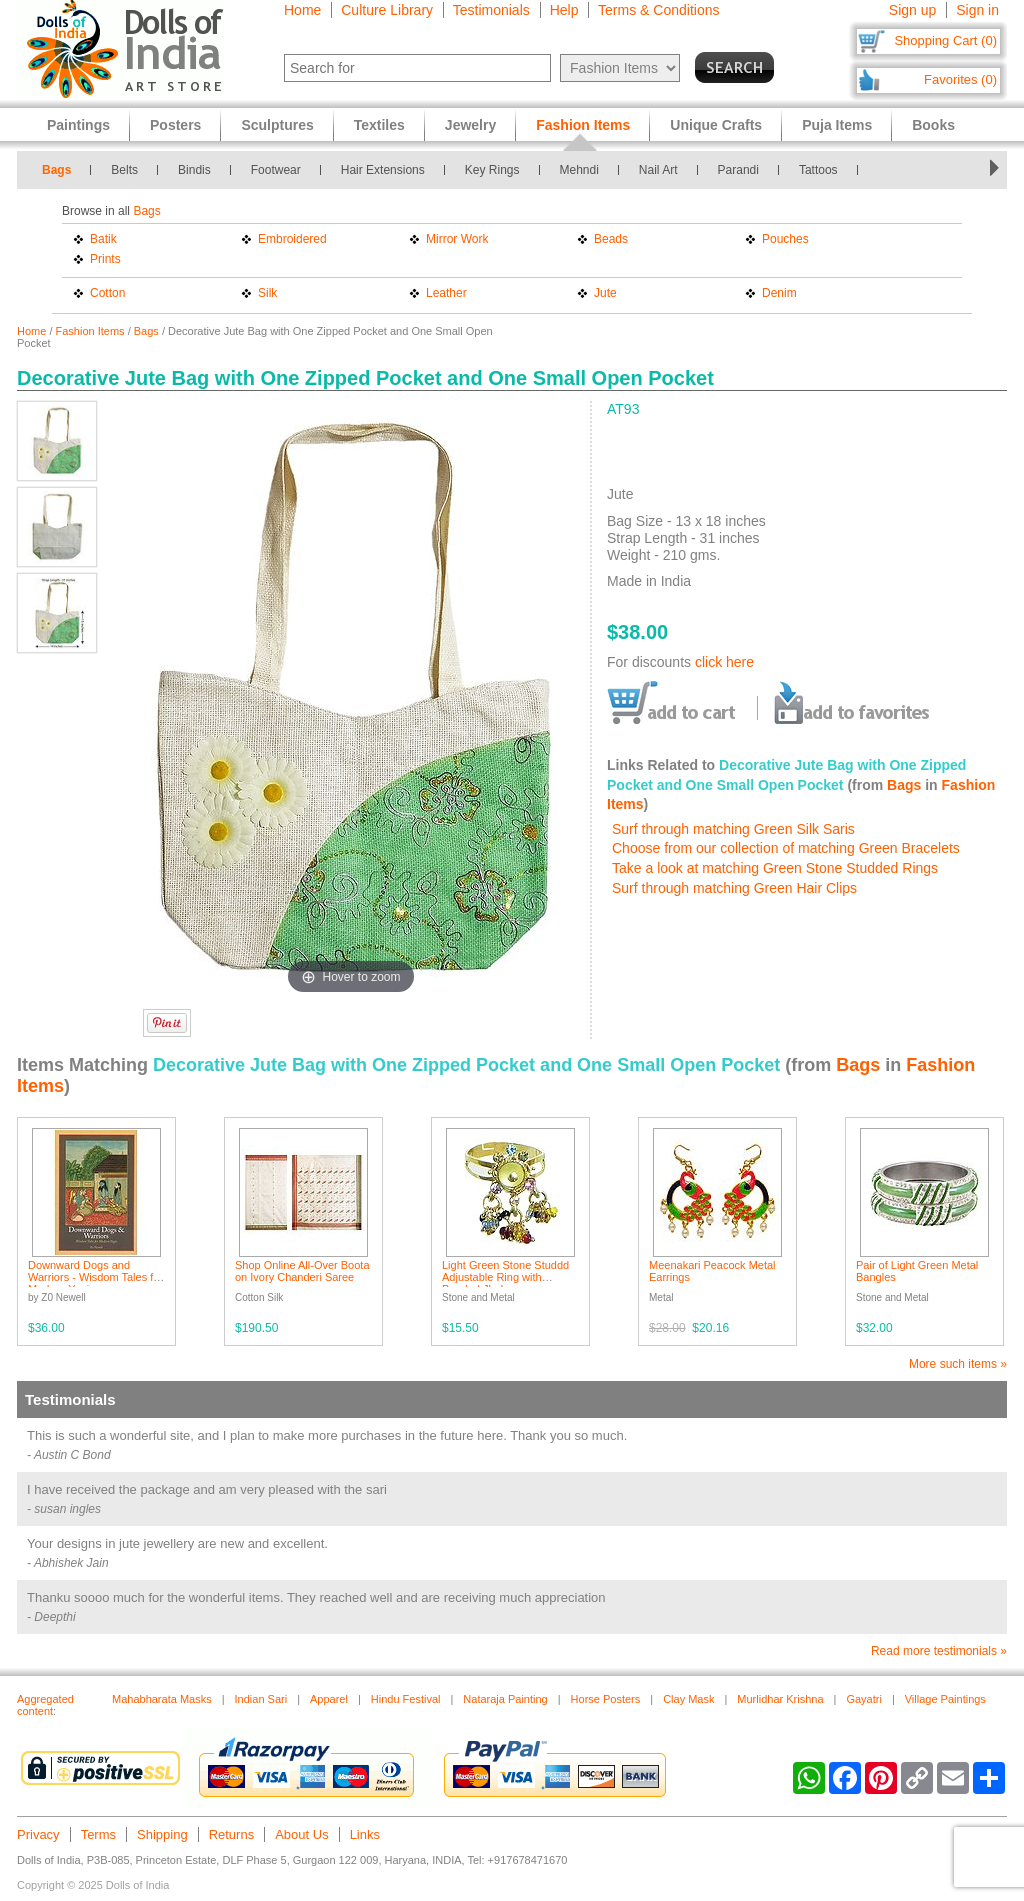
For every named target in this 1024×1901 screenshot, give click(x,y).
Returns (232, 1834)
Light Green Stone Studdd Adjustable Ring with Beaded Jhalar (505, 1277)
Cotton (107, 293)
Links (365, 1834)
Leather (446, 293)
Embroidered (292, 239)
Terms (98, 1834)
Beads (611, 239)
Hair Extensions (383, 170)
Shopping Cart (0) (945, 40)
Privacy (38, 1834)
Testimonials (491, 10)
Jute (605, 293)
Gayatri (863, 1699)
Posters (175, 125)
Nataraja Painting (505, 1699)
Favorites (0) (960, 79)
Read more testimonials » (939, 1651)
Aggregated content (45, 1705)
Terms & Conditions (658, 10)
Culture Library (387, 10)
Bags (56, 170)
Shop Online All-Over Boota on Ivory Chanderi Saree (302, 1271)
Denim (779, 293)
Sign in (977, 10)
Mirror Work (457, 239)
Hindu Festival (406, 1699)
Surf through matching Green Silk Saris (733, 829)
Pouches (785, 239)
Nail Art (658, 170)
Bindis (194, 170)
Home (302, 10)
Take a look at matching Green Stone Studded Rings (775, 868)
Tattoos (818, 170)
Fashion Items (90, 331)
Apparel (329, 1699)
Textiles (379, 125)
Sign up (912, 10)
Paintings (78, 125)
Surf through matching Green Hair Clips (734, 888)
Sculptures (277, 125)
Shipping (162, 1834)
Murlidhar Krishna (780, 1699)
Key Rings (492, 170)
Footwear (276, 170)
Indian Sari (261, 1699)
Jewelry (470, 125)
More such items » (958, 1364)
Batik (103, 239)
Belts (124, 170)
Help (564, 10)
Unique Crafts (716, 125)
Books (933, 125)
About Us (301, 1834)
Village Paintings (945, 1699)
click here (724, 662)
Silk (267, 293)
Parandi (738, 170)
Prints (105, 259)
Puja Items (837, 125)
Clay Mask (688, 1699)
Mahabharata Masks (162, 1699)
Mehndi (579, 170)
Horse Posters (606, 1699)
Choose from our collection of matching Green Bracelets (786, 848)
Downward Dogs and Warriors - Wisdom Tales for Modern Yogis (95, 1277)
